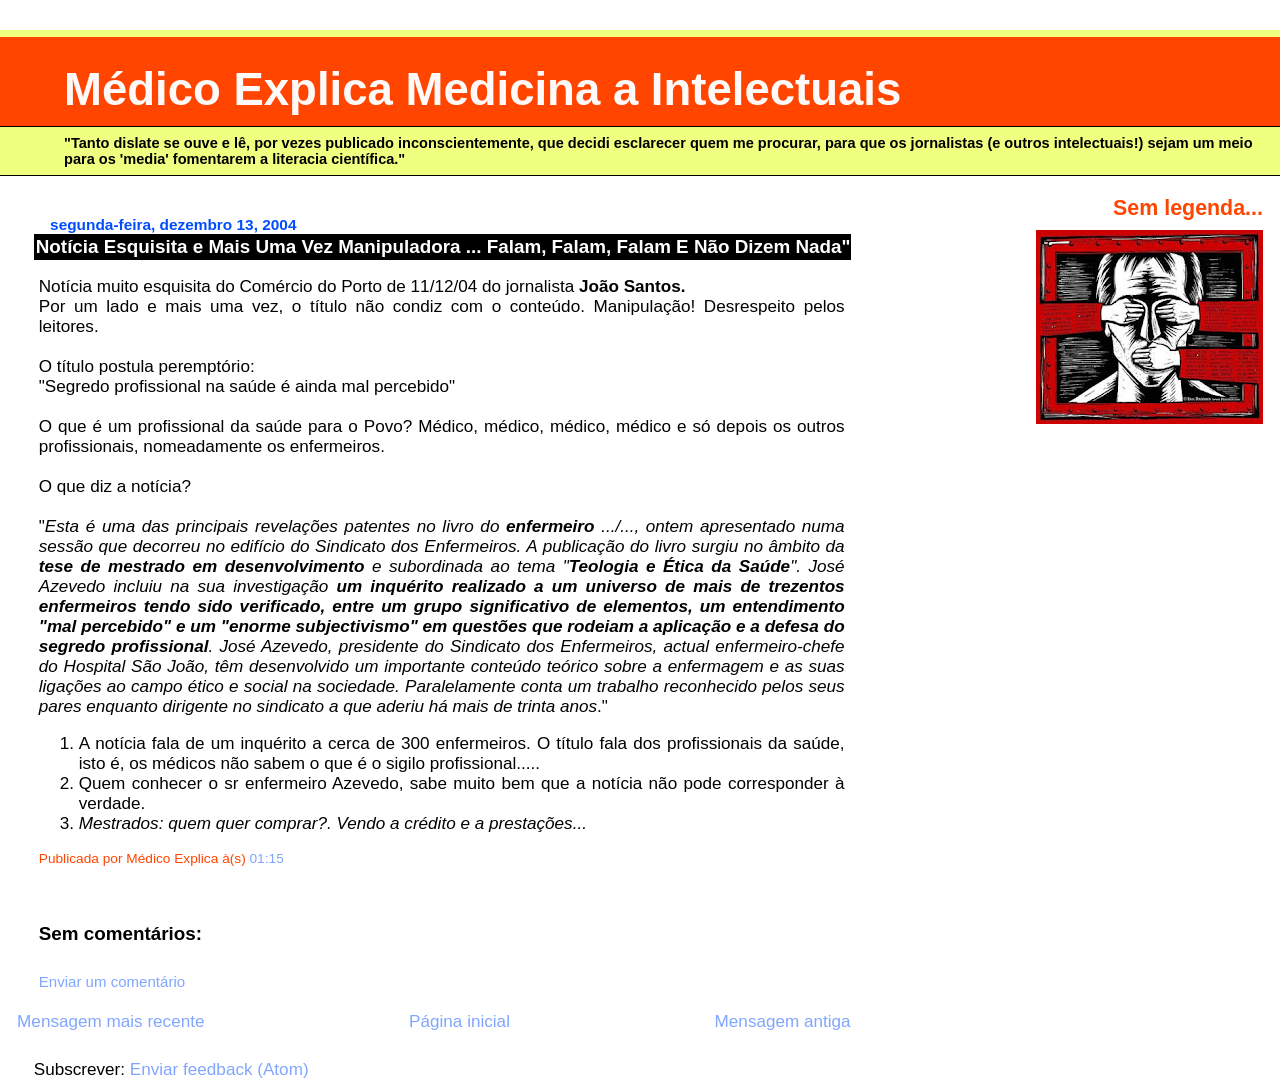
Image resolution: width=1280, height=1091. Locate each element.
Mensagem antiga (783, 1021)
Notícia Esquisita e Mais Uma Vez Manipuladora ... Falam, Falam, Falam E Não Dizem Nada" (443, 246)
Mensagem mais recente (110, 1021)
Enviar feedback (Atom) (219, 1069)
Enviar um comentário (112, 981)
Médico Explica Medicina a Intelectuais (482, 89)
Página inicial (459, 1021)
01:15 (267, 858)
